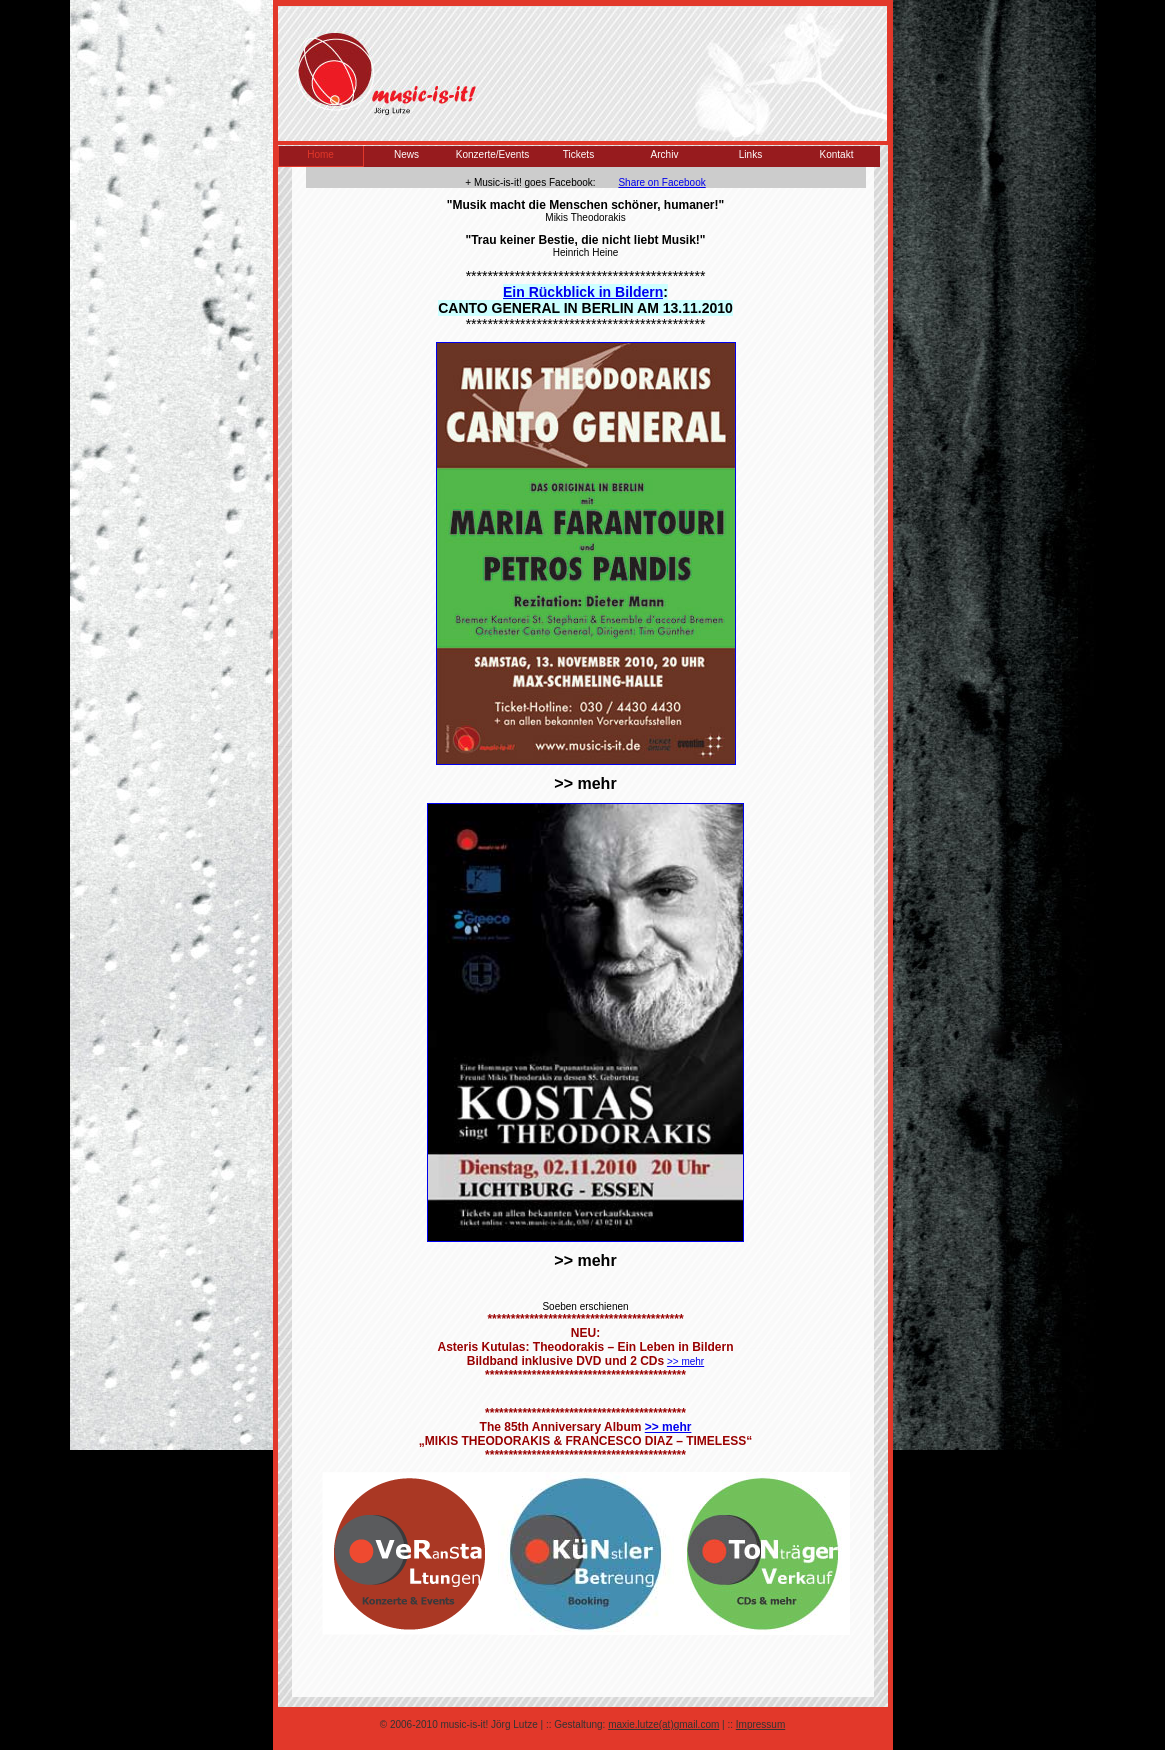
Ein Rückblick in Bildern (583, 292)
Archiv (665, 154)
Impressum (760, 1724)
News (406, 154)
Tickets (578, 154)
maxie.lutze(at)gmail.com (663, 1724)
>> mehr (685, 1361)
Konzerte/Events (492, 154)
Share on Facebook (661, 182)
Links (750, 154)
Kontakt (837, 154)
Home (320, 154)
